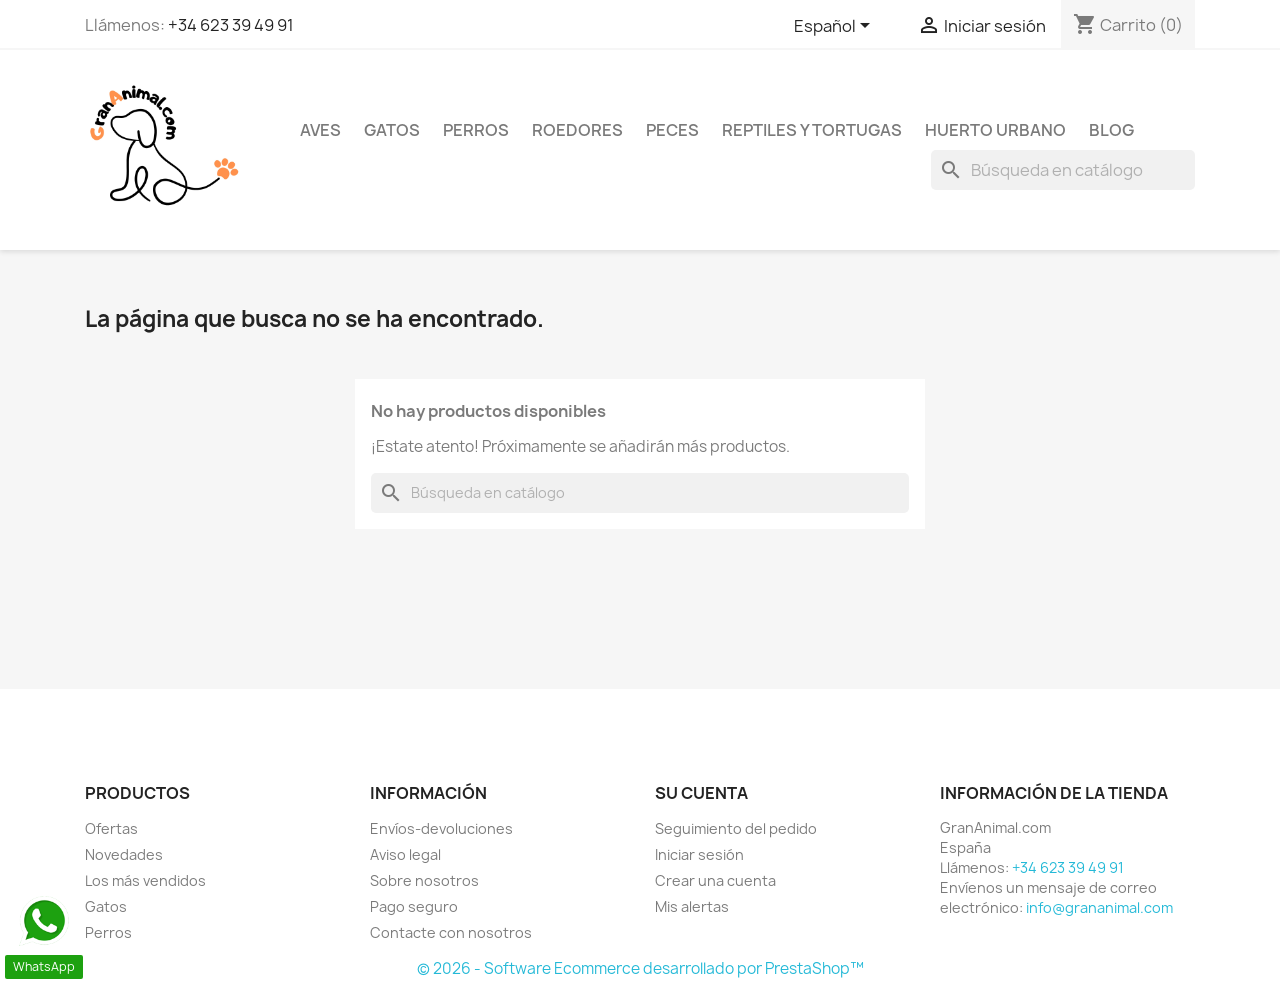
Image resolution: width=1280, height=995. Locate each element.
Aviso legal (405, 854)
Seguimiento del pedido (736, 828)
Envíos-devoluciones (441, 828)
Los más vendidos (145, 880)
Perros (476, 130)
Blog (1111, 130)
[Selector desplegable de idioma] (835, 27)
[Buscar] (1063, 170)
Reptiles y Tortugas (812, 130)
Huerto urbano (995, 130)
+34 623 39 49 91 (231, 25)
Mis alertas (692, 906)
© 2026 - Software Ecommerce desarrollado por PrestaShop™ (640, 968)
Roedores (577, 130)
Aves (320, 130)
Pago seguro (414, 906)
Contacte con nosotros (451, 932)
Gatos (392, 130)
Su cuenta (701, 793)
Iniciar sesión (699, 854)
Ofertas (111, 828)
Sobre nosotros (424, 880)
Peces (672, 130)
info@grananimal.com (1099, 907)
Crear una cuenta (715, 880)
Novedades (124, 854)
